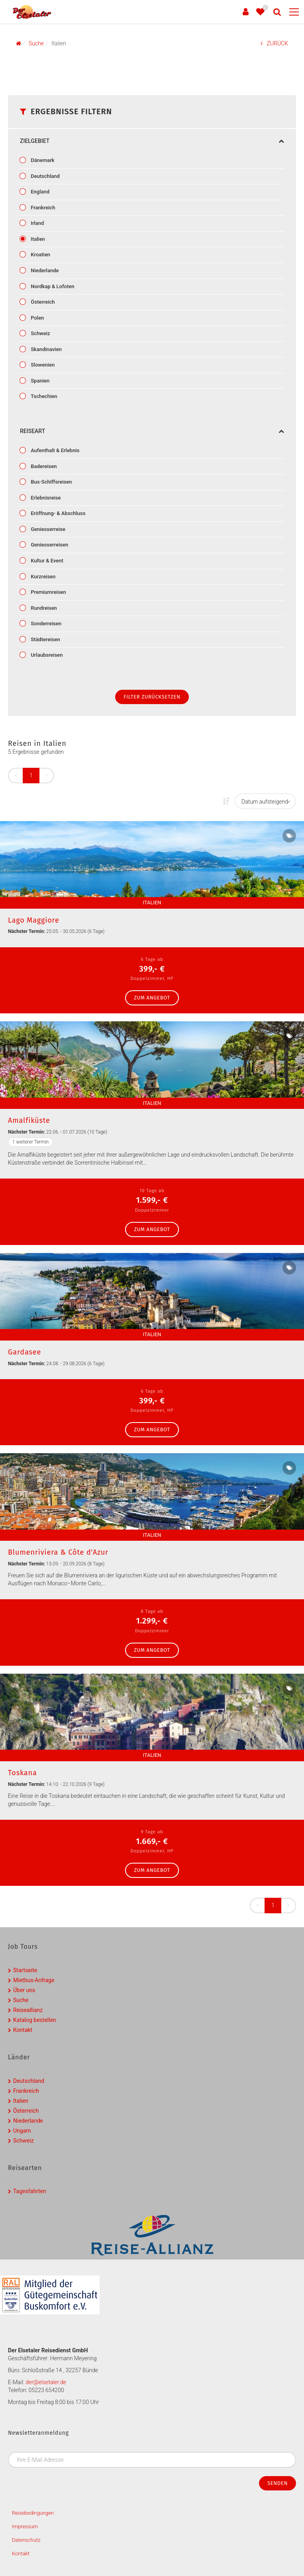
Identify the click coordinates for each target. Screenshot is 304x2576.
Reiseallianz (28, 2010)
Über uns (24, 1990)
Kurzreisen (42, 577)
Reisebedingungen (33, 2513)
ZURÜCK (274, 43)
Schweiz (39, 333)
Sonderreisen (45, 623)
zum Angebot (152, 998)
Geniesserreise (47, 529)
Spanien (39, 381)
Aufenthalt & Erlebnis (54, 450)
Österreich (42, 302)
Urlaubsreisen (46, 655)
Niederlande (44, 270)
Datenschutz (26, 2540)
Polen (36, 318)
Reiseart (152, 431)
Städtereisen (44, 639)
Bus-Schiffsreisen (50, 482)
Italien (37, 239)
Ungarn (22, 2130)
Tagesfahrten (29, 2191)
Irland (36, 223)
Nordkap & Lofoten (51, 286)
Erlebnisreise (45, 498)
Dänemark (42, 160)
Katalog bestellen (34, 2020)
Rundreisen (43, 608)
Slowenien (42, 365)
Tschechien (43, 396)
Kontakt (22, 2030)
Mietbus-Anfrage (33, 1980)
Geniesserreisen (48, 545)
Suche (21, 2000)
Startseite (25, 1970)
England (39, 192)
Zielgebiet (152, 141)
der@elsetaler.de (45, 2382)
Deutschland (44, 176)
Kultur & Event (46, 561)
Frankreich (42, 208)
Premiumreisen (47, 592)
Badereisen (43, 466)
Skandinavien (45, 349)
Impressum (25, 2526)
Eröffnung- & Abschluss (57, 513)
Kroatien (39, 255)
